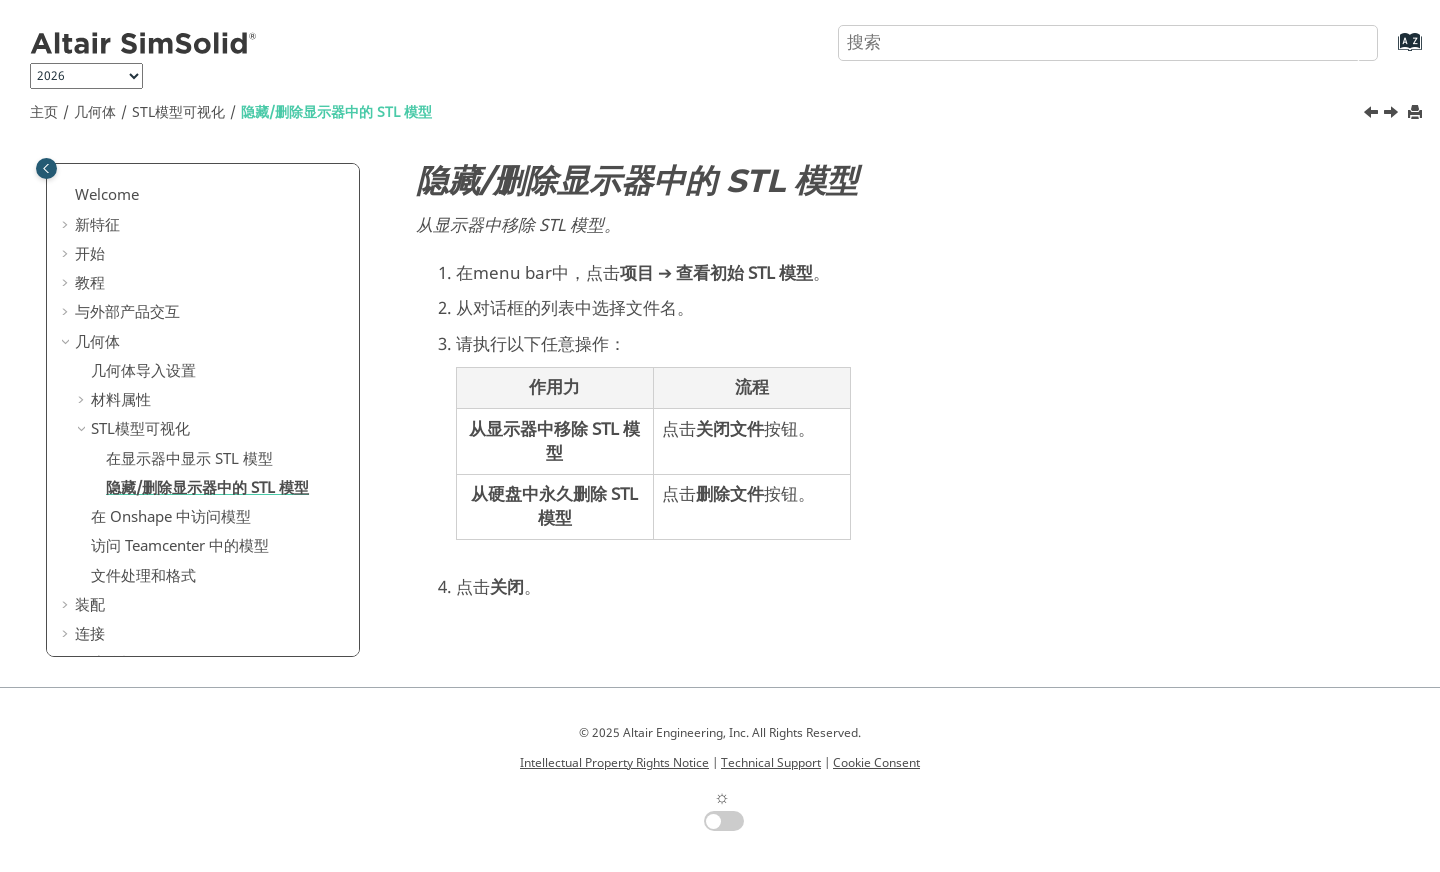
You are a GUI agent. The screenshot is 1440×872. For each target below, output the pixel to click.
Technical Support (771, 763)
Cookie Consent (876, 763)
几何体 (95, 112)
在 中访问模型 (171, 517)
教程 (90, 283)
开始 (90, 254)
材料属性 (121, 400)
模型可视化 (178, 112)
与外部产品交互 (127, 312)
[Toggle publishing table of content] (46, 168)
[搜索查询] (1108, 43)
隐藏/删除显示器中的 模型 (336, 112)
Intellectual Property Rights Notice (614, 763)
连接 (90, 634)
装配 (90, 605)
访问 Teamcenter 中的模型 (180, 546)
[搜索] (1343, 41)
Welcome (107, 195)
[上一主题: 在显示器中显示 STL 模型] (1373, 115)
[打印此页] (1417, 113)
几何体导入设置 (143, 371)
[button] (67, 196)
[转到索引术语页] (1389, 51)
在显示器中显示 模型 (189, 459)
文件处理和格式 (143, 576)
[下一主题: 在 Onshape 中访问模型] (1393, 115)
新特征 (97, 225)
